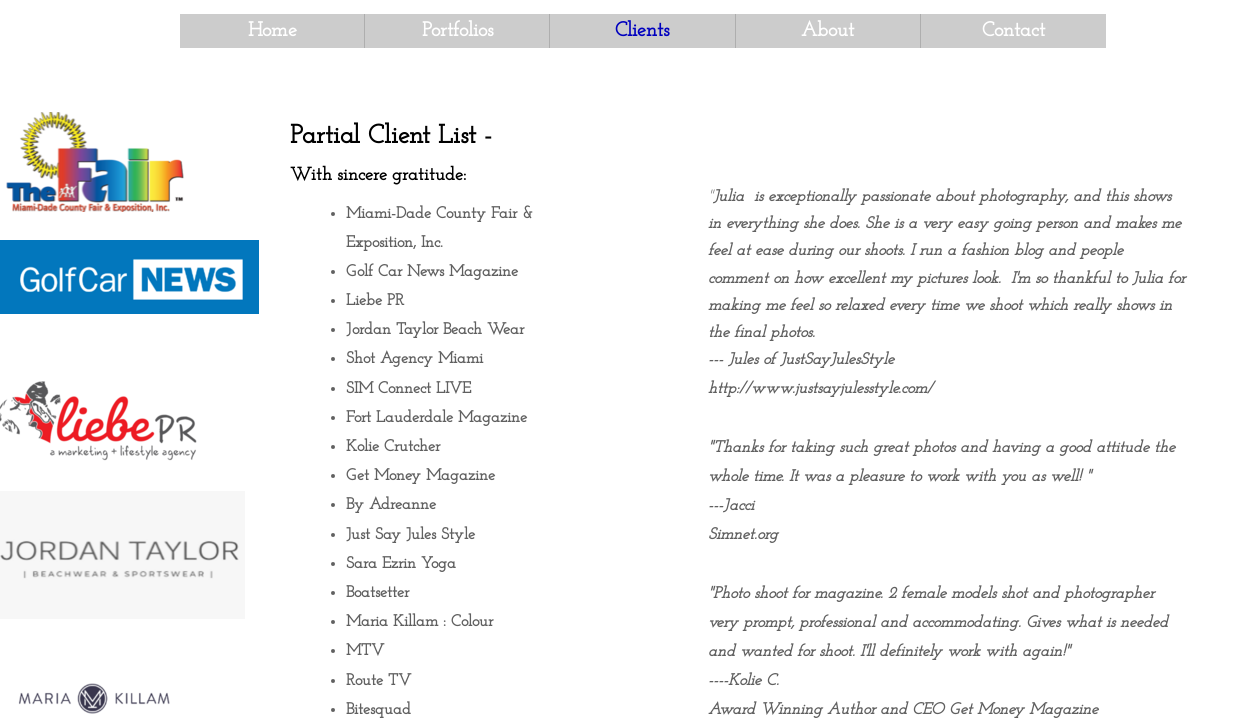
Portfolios (457, 31)
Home (272, 31)
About (827, 31)
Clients (642, 31)
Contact (1013, 31)
